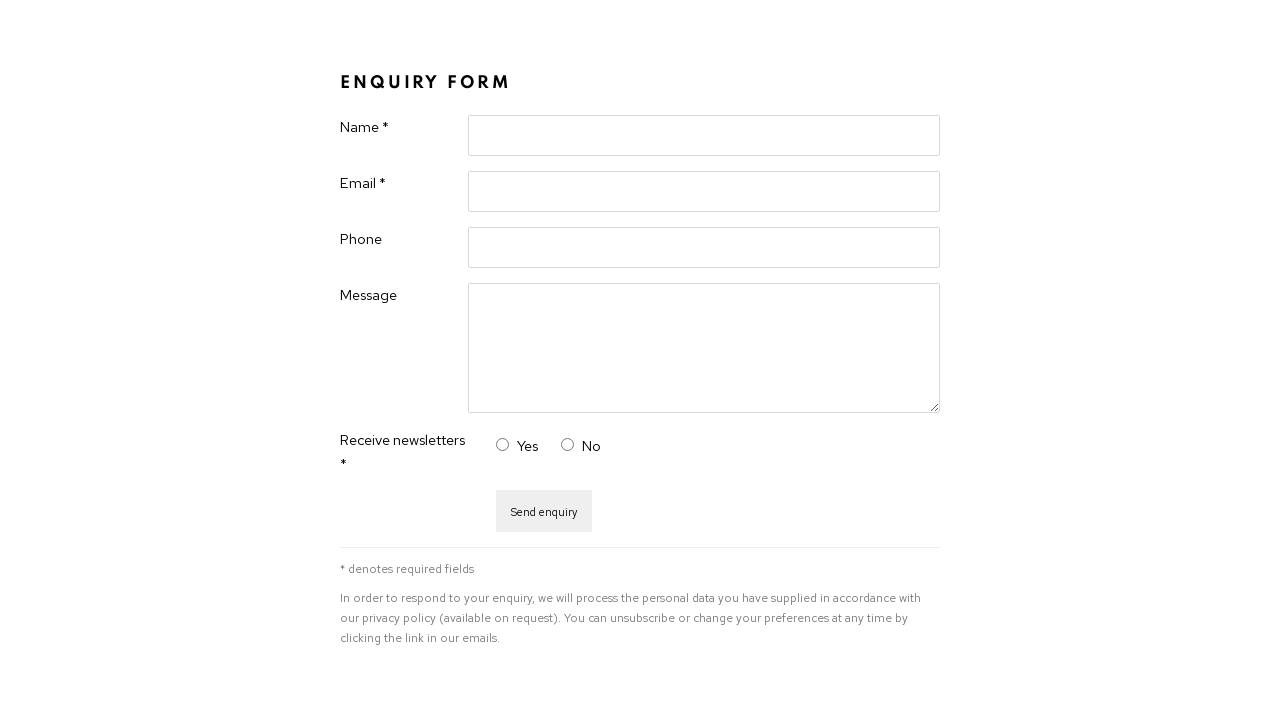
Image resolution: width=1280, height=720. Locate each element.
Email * (363, 182)
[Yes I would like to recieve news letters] (502, 444)
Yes (527, 445)
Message (368, 294)
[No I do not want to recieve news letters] (567, 444)
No (591, 445)
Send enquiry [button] (544, 512)
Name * (364, 126)
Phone (361, 238)
